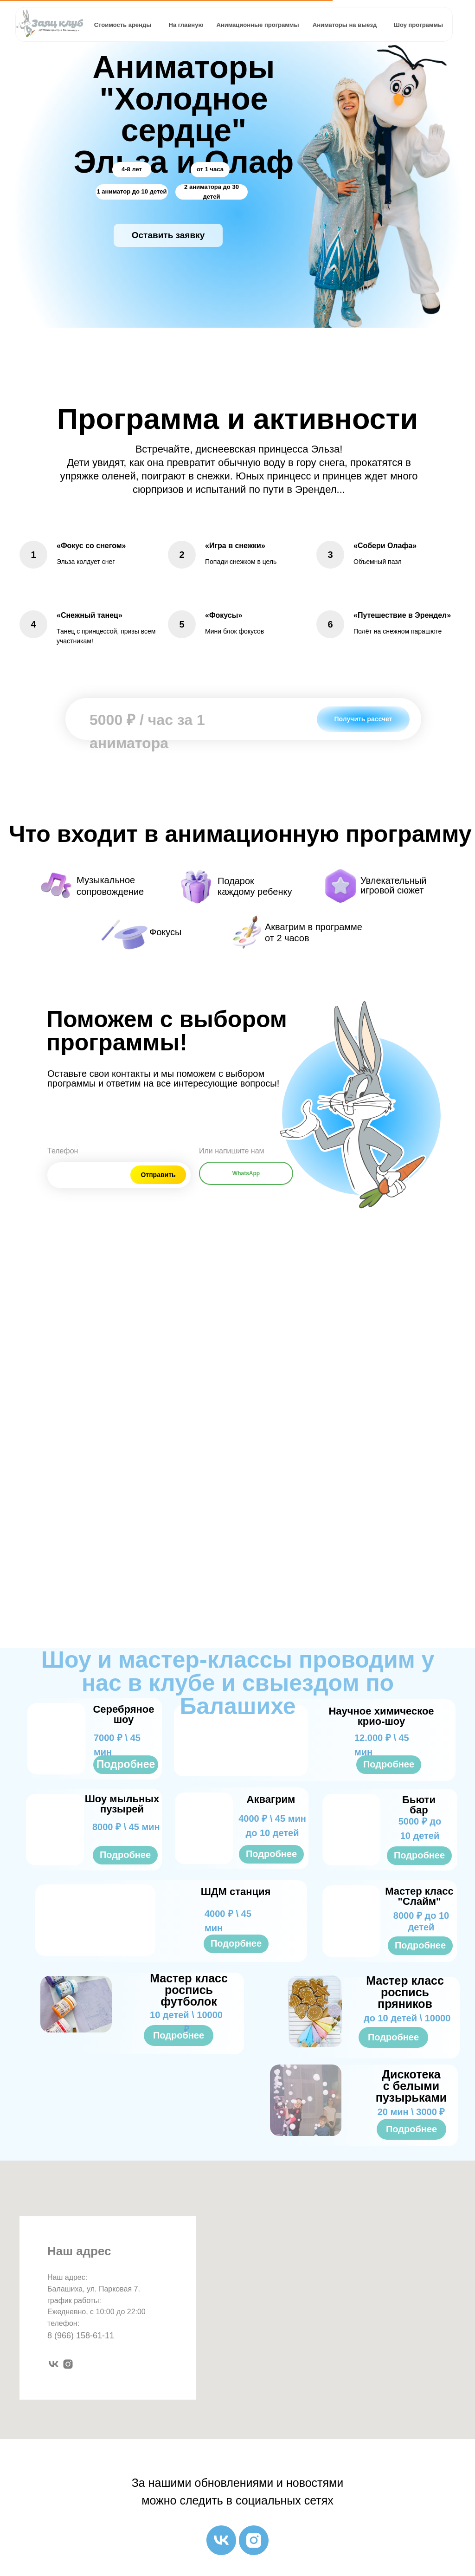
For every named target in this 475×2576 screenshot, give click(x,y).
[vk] (53, 2364)
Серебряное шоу (123, 1714)
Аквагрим (271, 1799)
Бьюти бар (419, 1805)
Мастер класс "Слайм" (419, 1896)
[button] (168, 235)
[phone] (84, 1172)
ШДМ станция (236, 1891)
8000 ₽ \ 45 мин (126, 1827)
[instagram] (68, 2364)
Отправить (158, 1174)
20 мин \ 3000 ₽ (411, 2112)
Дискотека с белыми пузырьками (411, 2086)
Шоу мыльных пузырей (122, 1804)
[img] (241, 1740)
